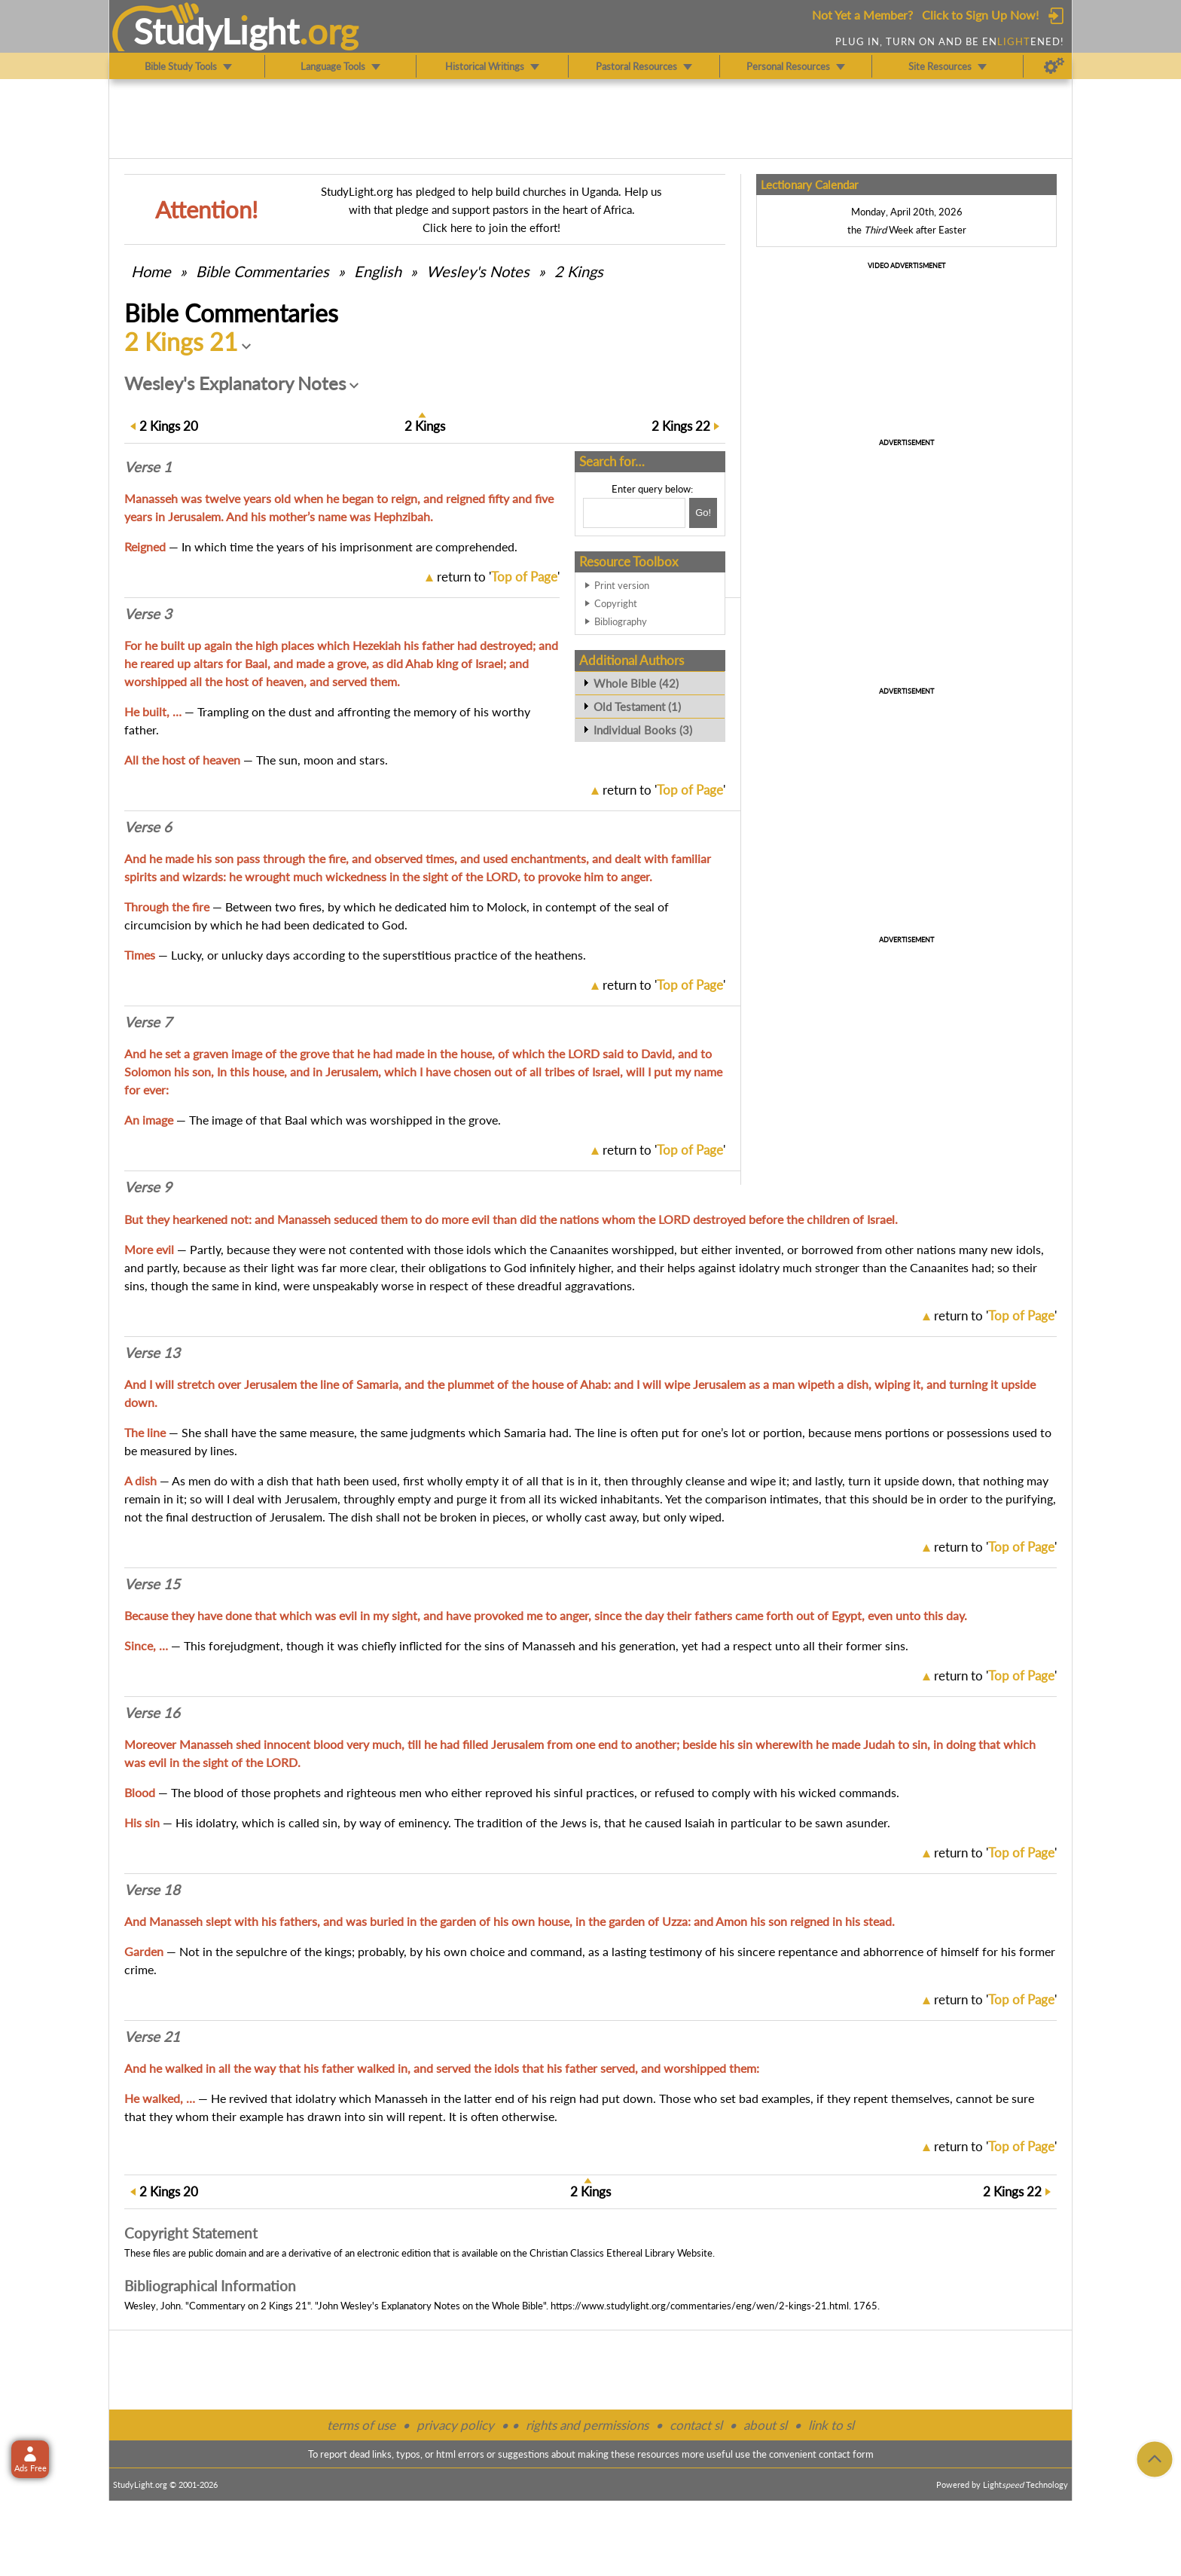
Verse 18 (152, 1890)
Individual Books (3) (643, 730)
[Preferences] (1054, 66)
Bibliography (620, 621)
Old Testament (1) (637, 706)
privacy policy (455, 2425)
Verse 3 (148, 614)
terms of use (361, 2425)
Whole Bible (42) (636, 683)
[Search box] (634, 513)
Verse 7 (148, 1022)
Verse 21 (152, 2036)
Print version (621, 585)
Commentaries (262, 271)
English (377, 271)
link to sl (831, 2425)
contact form (846, 2454)
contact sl (696, 2425)
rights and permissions (587, 2425)
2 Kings (578, 271)
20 (168, 426)
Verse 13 (152, 1352)
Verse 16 (152, 1713)
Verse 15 (152, 1584)
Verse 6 (148, 827)
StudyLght (216, 31)
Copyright (615, 603)
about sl (765, 2425)
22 (681, 426)
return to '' (498, 576)
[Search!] (703, 513)
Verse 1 (148, 467)
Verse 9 (148, 1187)
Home (151, 271)
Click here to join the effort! (491, 227)
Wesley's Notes (477, 271)
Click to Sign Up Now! (980, 15)
